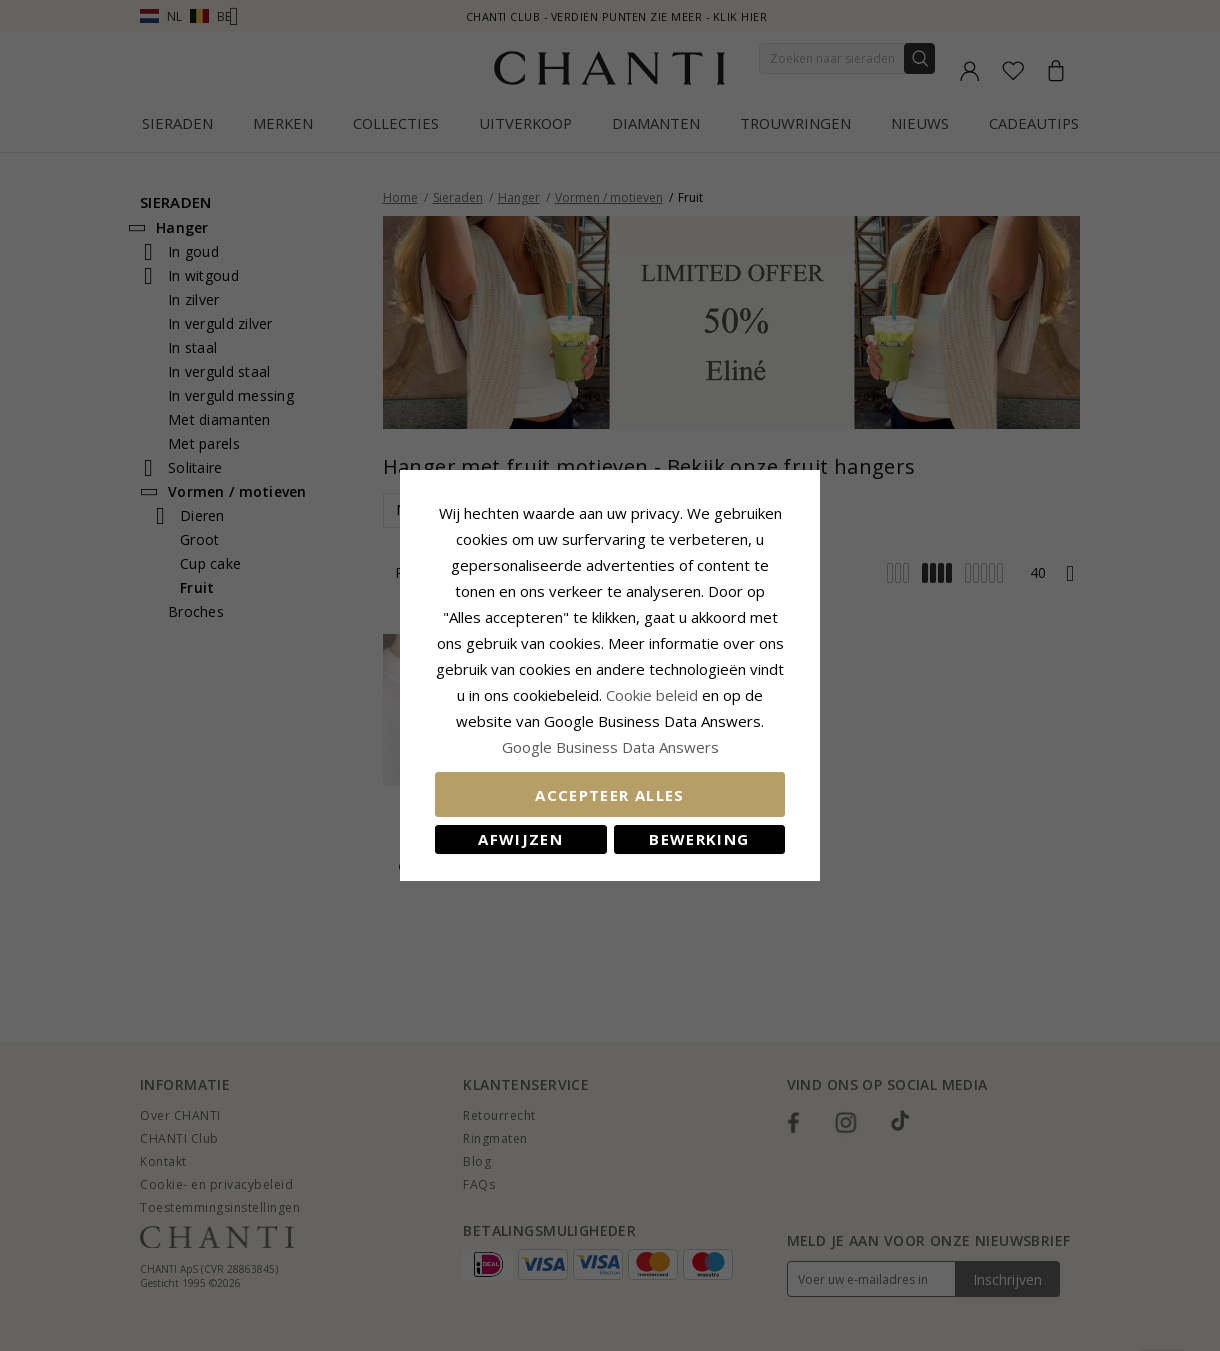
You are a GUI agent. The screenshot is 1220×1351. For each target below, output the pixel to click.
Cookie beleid (654, 695)
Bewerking (699, 839)
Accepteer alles (609, 795)
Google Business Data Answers (610, 747)
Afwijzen (520, 839)
